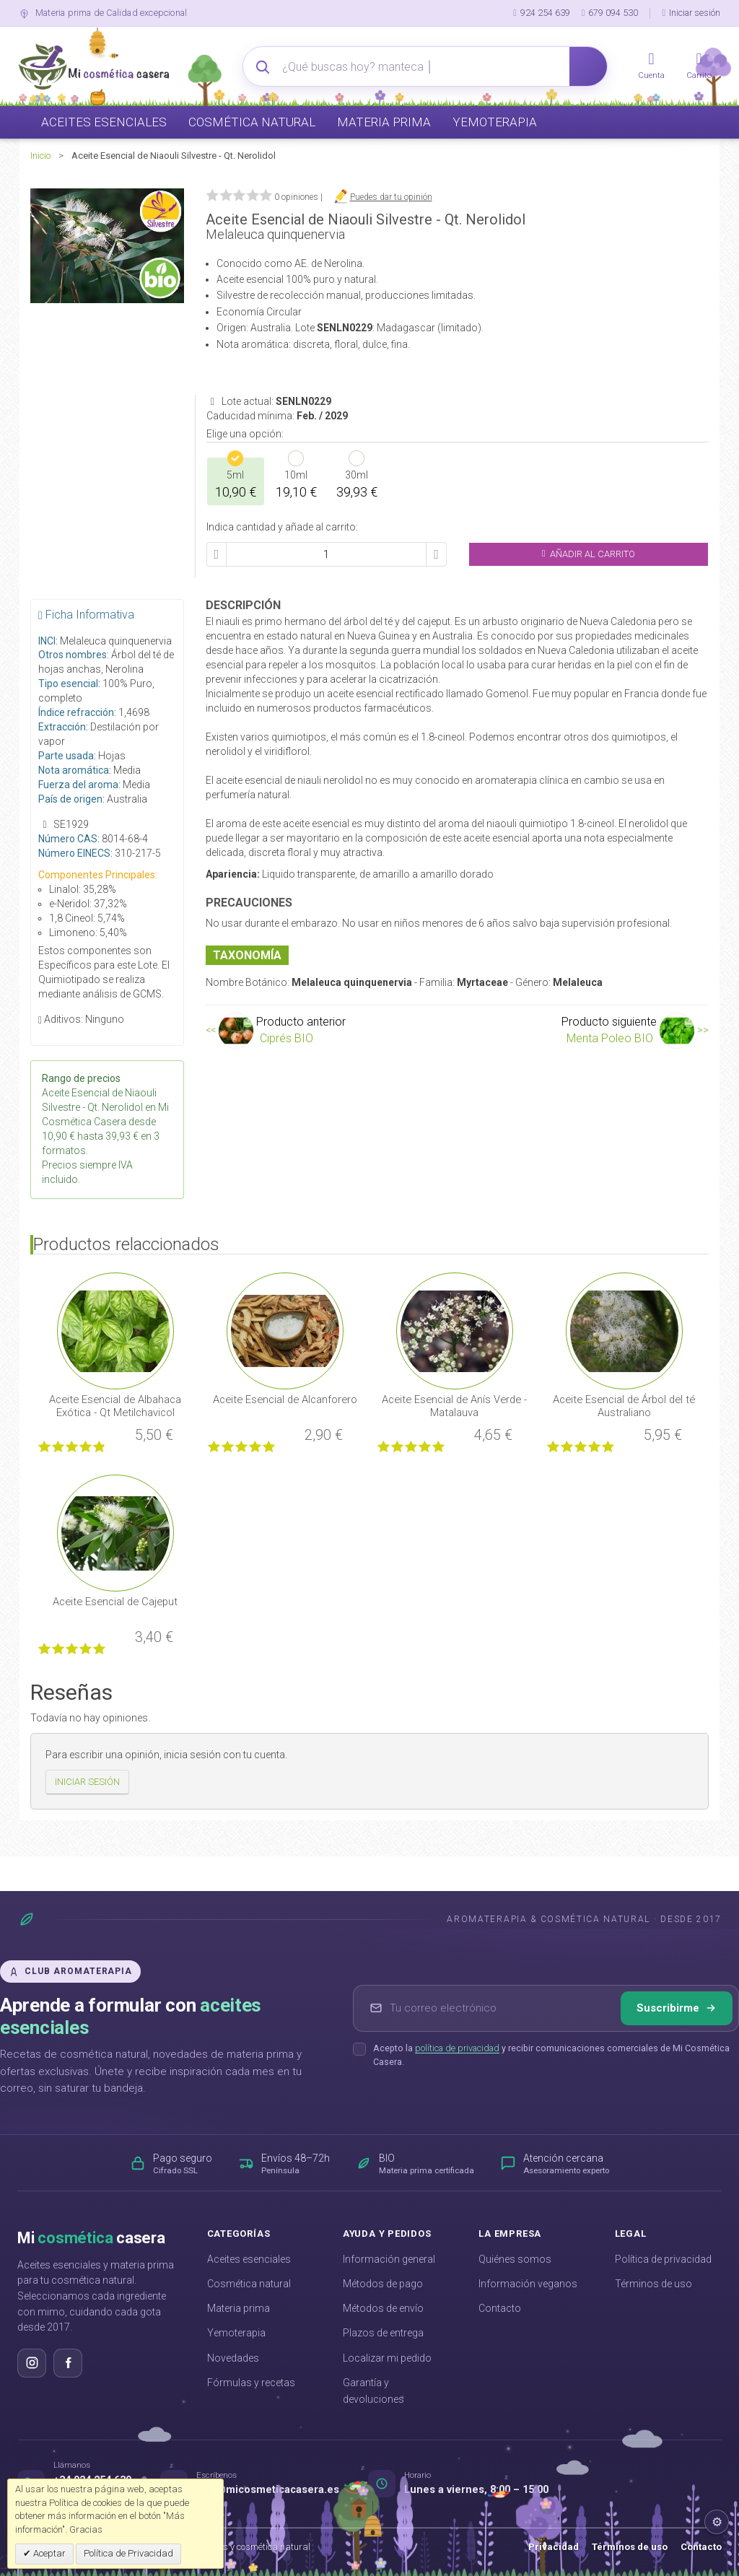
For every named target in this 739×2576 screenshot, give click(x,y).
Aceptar (48, 2553)
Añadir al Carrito (588, 554)
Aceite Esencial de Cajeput (115, 1601)
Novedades (233, 2358)
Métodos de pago (383, 2283)
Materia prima (238, 2308)
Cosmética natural (249, 2283)
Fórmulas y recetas (251, 2382)
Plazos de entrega (383, 2333)
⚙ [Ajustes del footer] (717, 2522)
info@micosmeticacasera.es (267, 2490)
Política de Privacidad (128, 2553)
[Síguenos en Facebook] (67, 2363)
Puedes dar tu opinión (391, 197)
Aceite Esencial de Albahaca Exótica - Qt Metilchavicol (115, 1406)
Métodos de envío (383, 2308)
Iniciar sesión (691, 12)
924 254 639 (541, 12)
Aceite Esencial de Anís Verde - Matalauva (454, 1406)
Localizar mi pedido (387, 2358)
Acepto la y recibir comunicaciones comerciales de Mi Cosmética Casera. (551, 2055)
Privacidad (553, 2546)
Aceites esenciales (249, 2259)
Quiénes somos (514, 2259)
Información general (389, 2259)
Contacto (499, 2308)
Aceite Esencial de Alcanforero (285, 1399)
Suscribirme (677, 2007)
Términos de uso (653, 2283)
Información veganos (527, 2283)
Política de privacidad (663, 2259)
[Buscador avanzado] (425, 66)
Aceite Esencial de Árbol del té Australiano (624, 1406)
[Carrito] (699, 66)
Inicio (40, 155)
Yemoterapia (236, 2333)
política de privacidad (457, 2048)
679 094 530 (610, 12)
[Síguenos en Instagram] (31, 2363)
